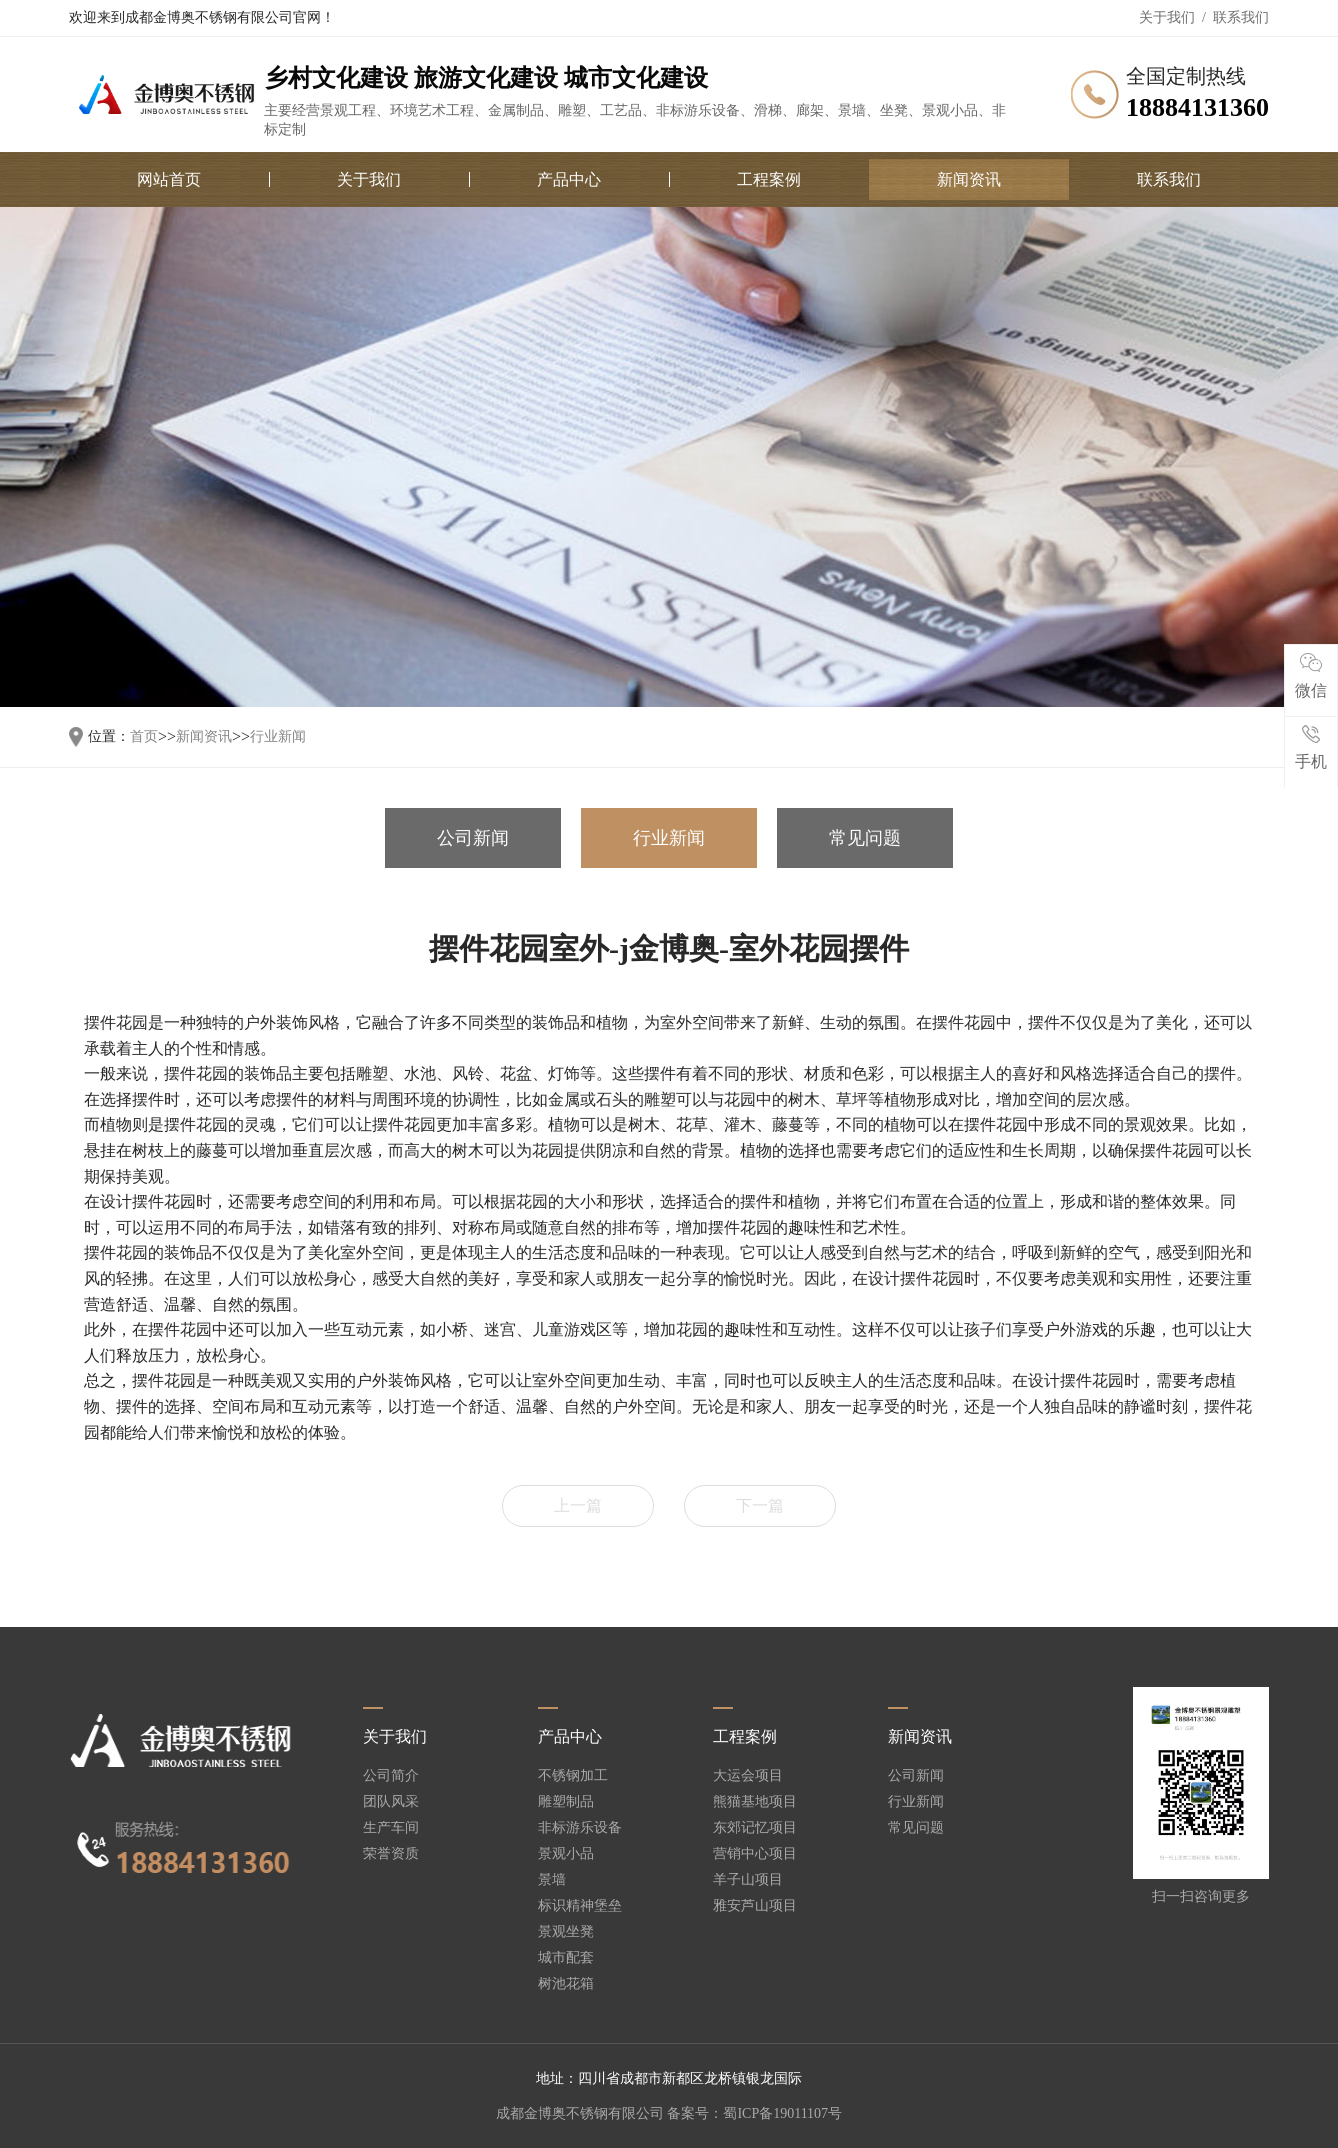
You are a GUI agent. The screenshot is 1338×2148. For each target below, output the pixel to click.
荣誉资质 (391, 1854)
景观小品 (566, 1854)
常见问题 (865, 838)
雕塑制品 (566, 1802)
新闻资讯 (969, 179)
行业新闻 (278, 737)
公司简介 (391, 1776)
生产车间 (391, 1828)
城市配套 (566, 1958)
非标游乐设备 (580, 1828)
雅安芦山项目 (755, 1906)
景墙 (552, 1880)
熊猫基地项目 (755, 1802)
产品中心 (569, 179)
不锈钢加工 (573, 1776)
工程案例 (769, 179)
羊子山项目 (748, 1880)
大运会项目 (748, 1776)
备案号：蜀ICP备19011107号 (754, 2113)
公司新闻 (473, 838)
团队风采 (391, 1802)
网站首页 (169, 179)
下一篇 (760, 1505)
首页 (144, 737)
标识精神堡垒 (580, 1906)
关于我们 (1167, 17)
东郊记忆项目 (755, 1828)
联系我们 (1241, 17)
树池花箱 (566, 1984)
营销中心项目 (755, 1854)
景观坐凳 (566, 1932)
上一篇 (578, 1505)
